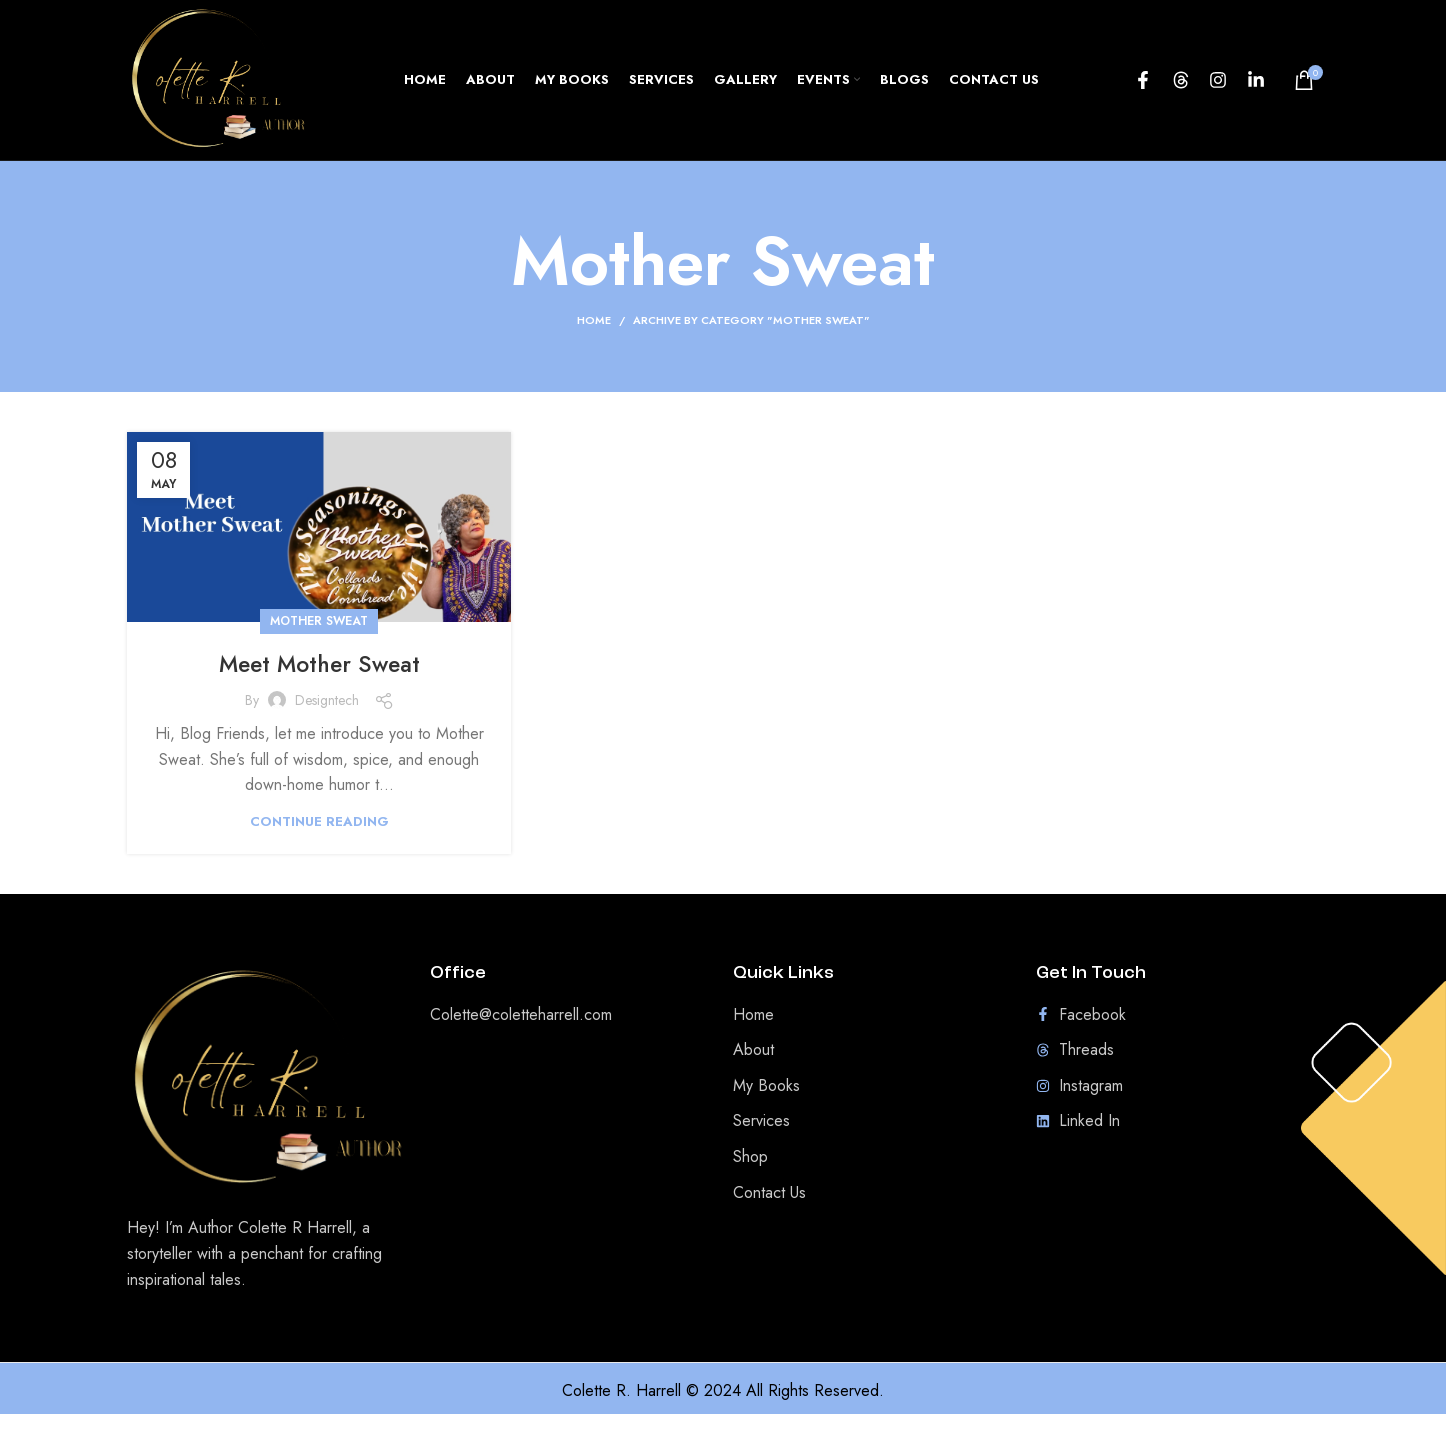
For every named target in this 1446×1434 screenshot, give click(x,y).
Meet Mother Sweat (319, 684)
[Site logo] (230, 88)
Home (594, 341)
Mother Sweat (319, 642)
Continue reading (319, 841)
